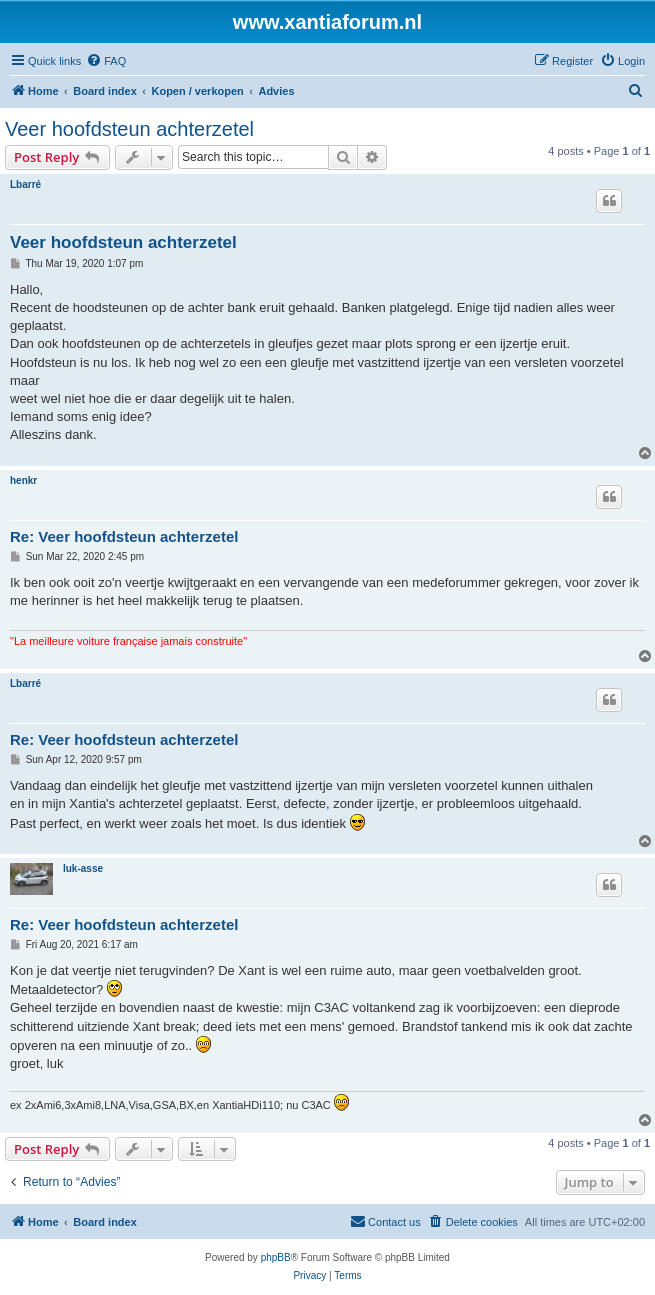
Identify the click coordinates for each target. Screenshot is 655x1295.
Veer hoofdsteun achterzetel (129, 129)
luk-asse (83, 868)
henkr (23, 480)
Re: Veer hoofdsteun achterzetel (124, 536)
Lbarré (25, 184)
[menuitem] (106, 61)
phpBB (276, 1257)
